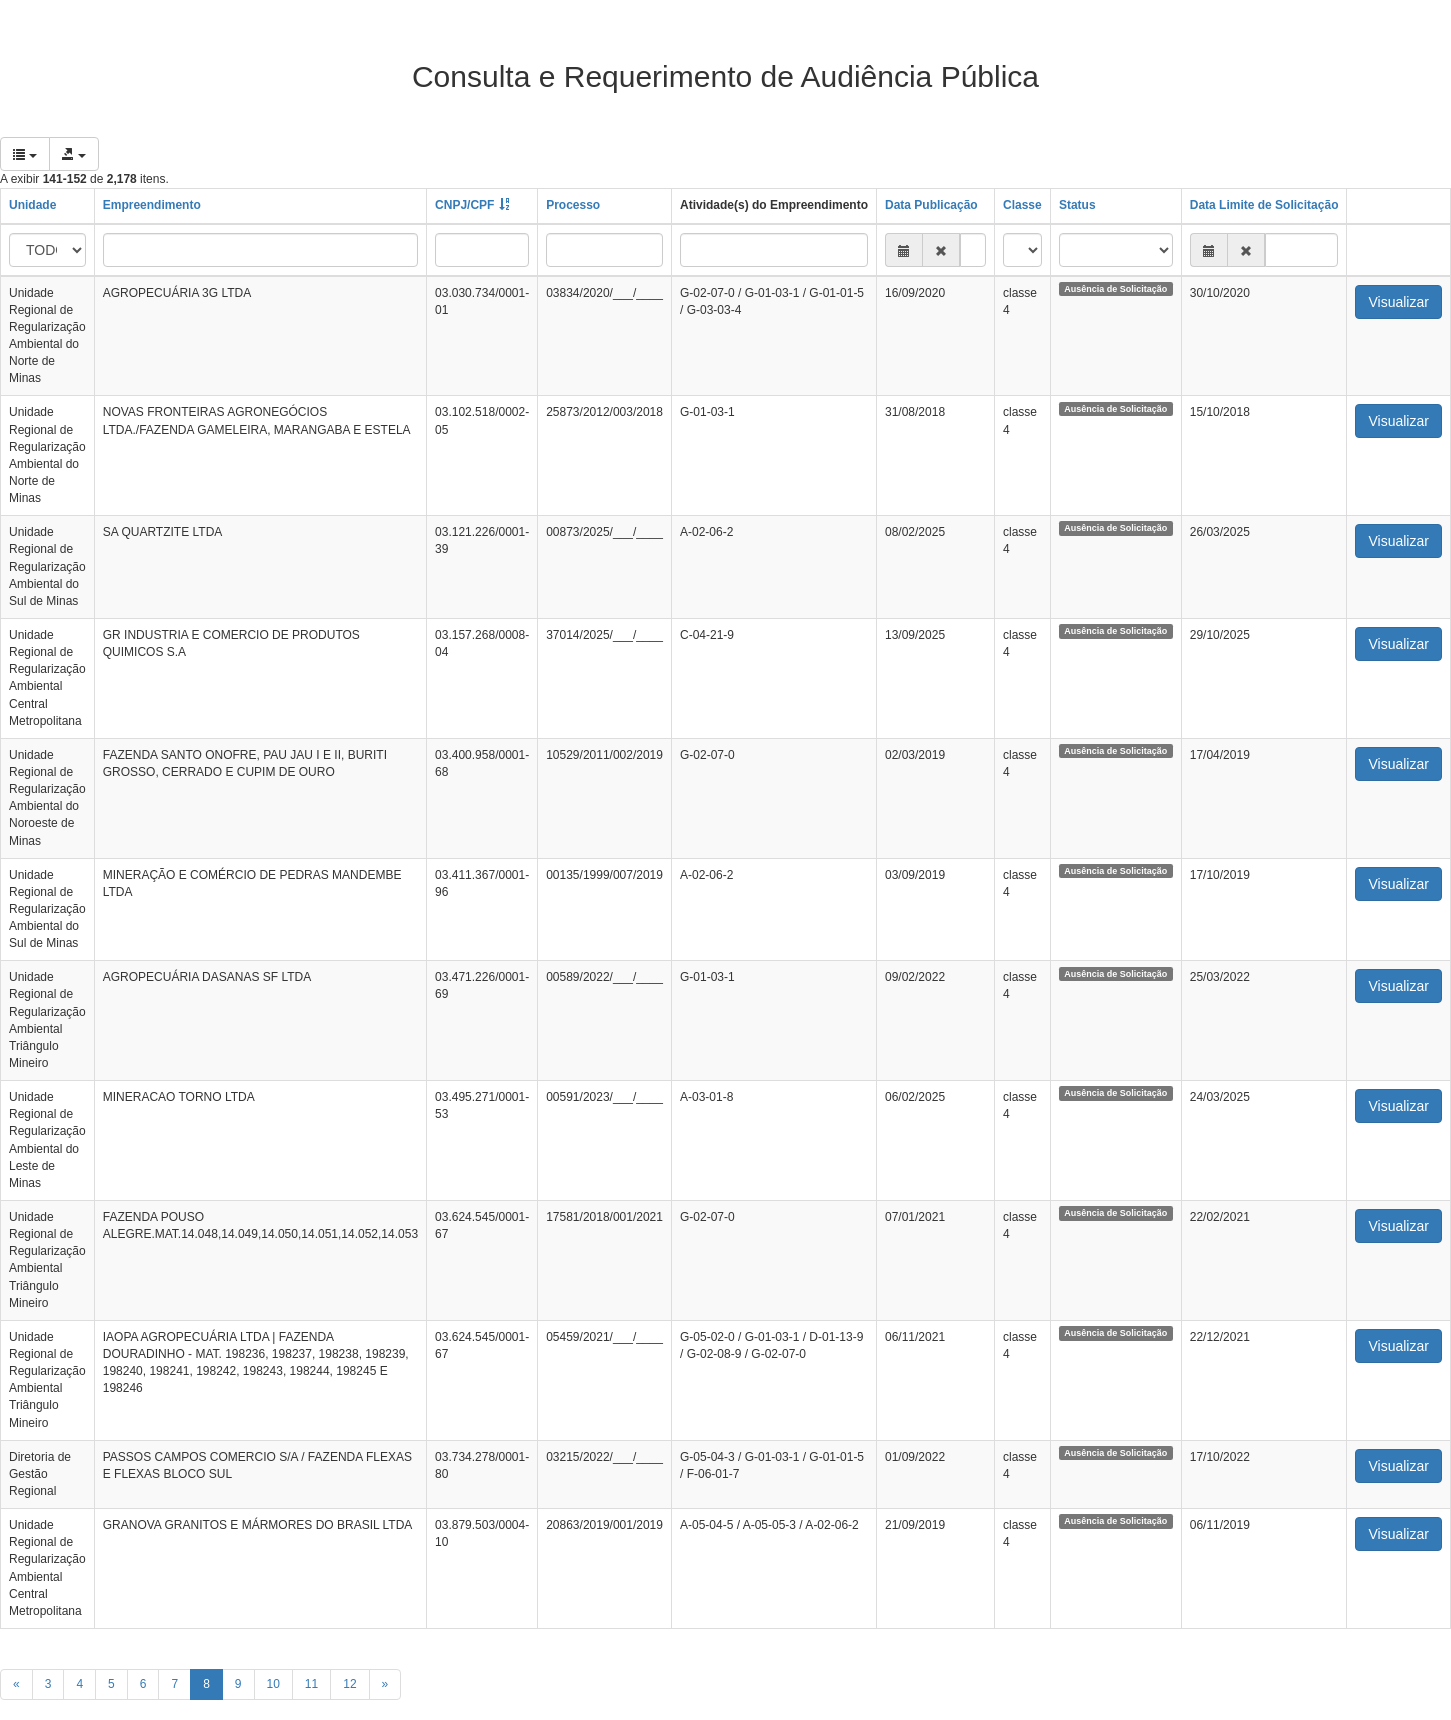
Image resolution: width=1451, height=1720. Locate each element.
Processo (573, 205)
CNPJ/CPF (464, 205)
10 (273, 1684)
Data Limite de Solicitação (1264, 205)
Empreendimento (152, 205)
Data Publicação (931, 205)
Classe (1022, 205)
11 (311, 1684)
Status (1077, 205)
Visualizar (1398, 302)
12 (349, 1684)
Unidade (32, 205)
